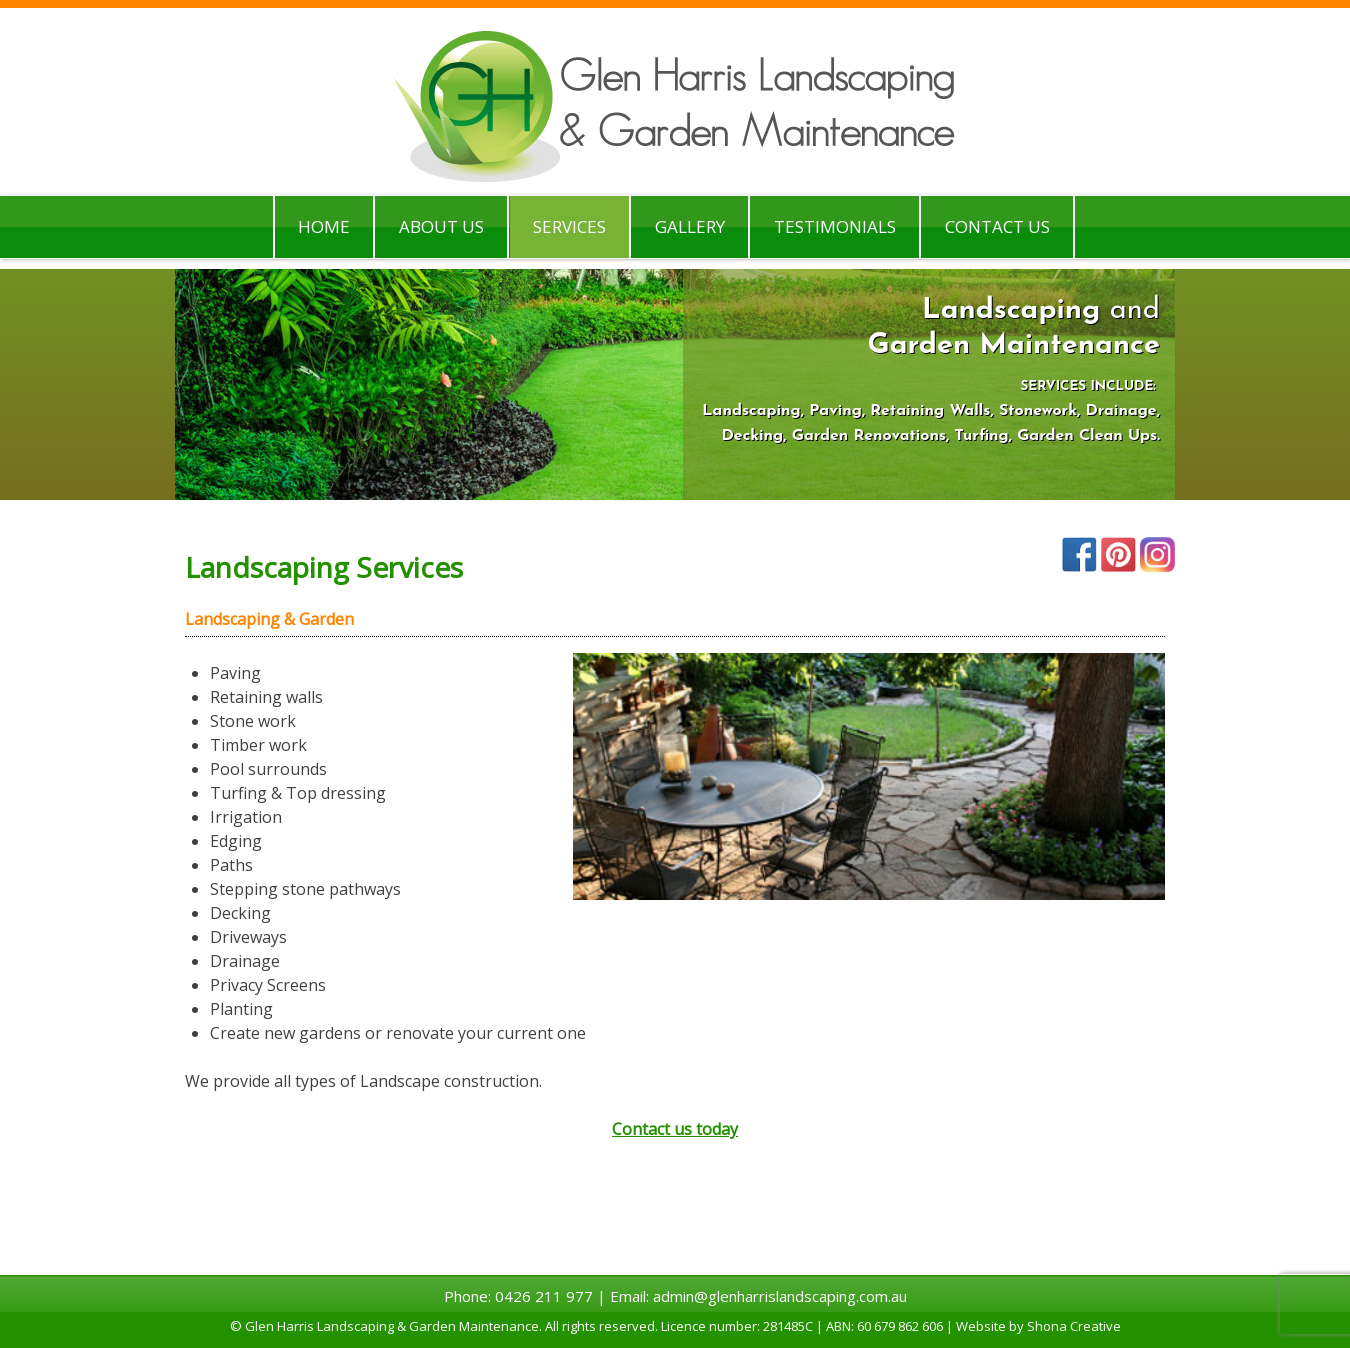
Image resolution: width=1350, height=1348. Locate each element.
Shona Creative (1074, 1326)
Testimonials (835, 226)
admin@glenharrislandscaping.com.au (780, 1296)
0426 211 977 (544, 1296)
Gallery (690, 226)
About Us (441, 226)
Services (569, 226)
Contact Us (997, 226)
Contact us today (675, 1129)
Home (324, 226)
